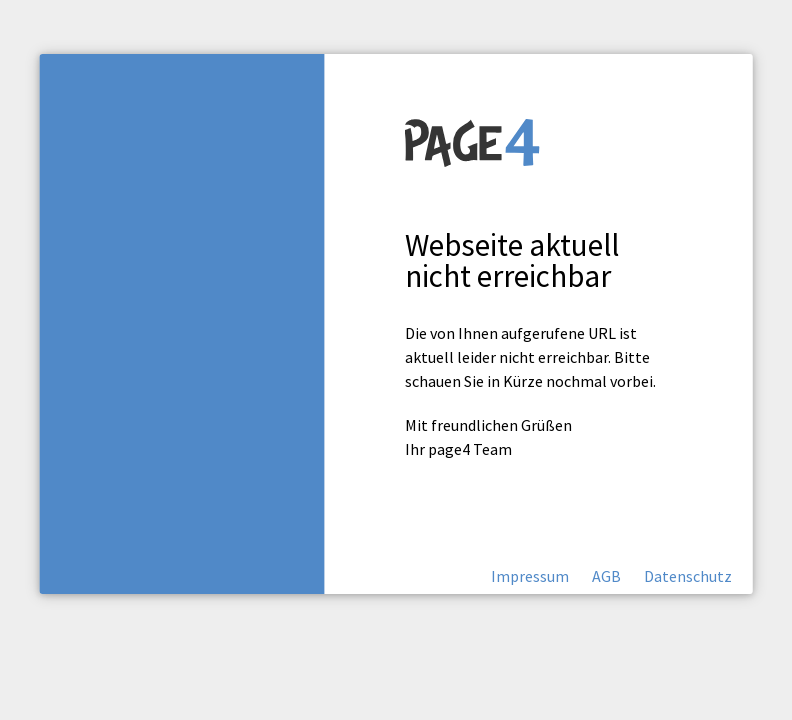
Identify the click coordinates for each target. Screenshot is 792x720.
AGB (606, 576)
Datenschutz (688, 576)
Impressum (530, 576)
